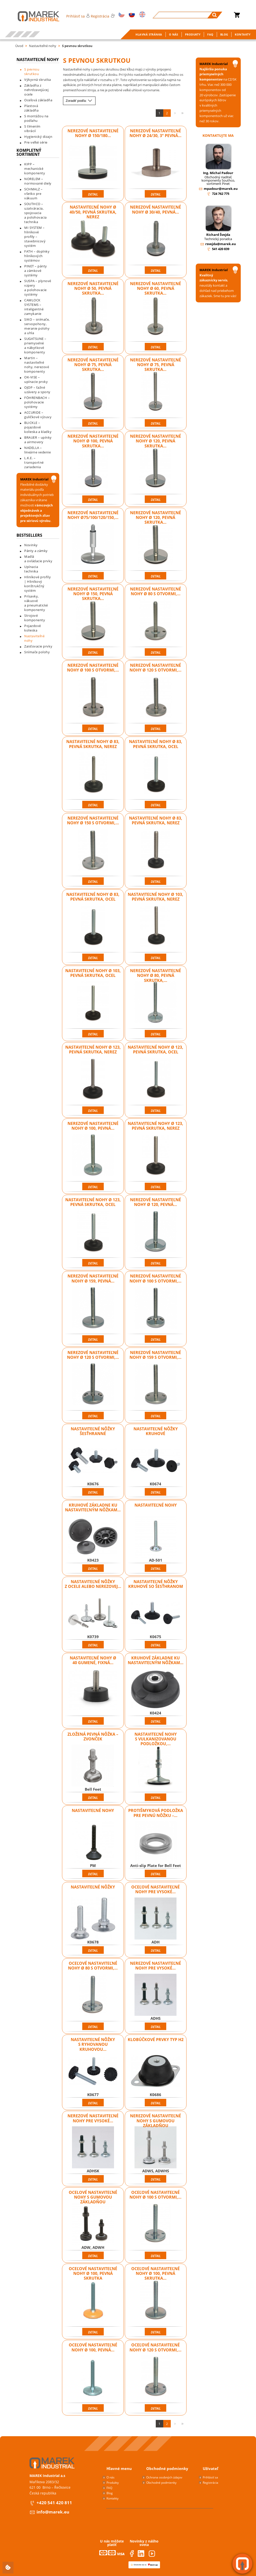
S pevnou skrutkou (77, 46)
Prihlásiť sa (78, 16)
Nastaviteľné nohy (42, 46)
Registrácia (103, 16)
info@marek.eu (52, 2512)
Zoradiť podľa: (79, 101)
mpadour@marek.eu (221, 188)
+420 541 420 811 (54, 2502)
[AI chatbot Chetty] (242, 2563)
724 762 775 (220, 193)
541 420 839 (220, 249)
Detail (93, 194)
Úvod (19, 46)
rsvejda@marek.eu (220, 244)
